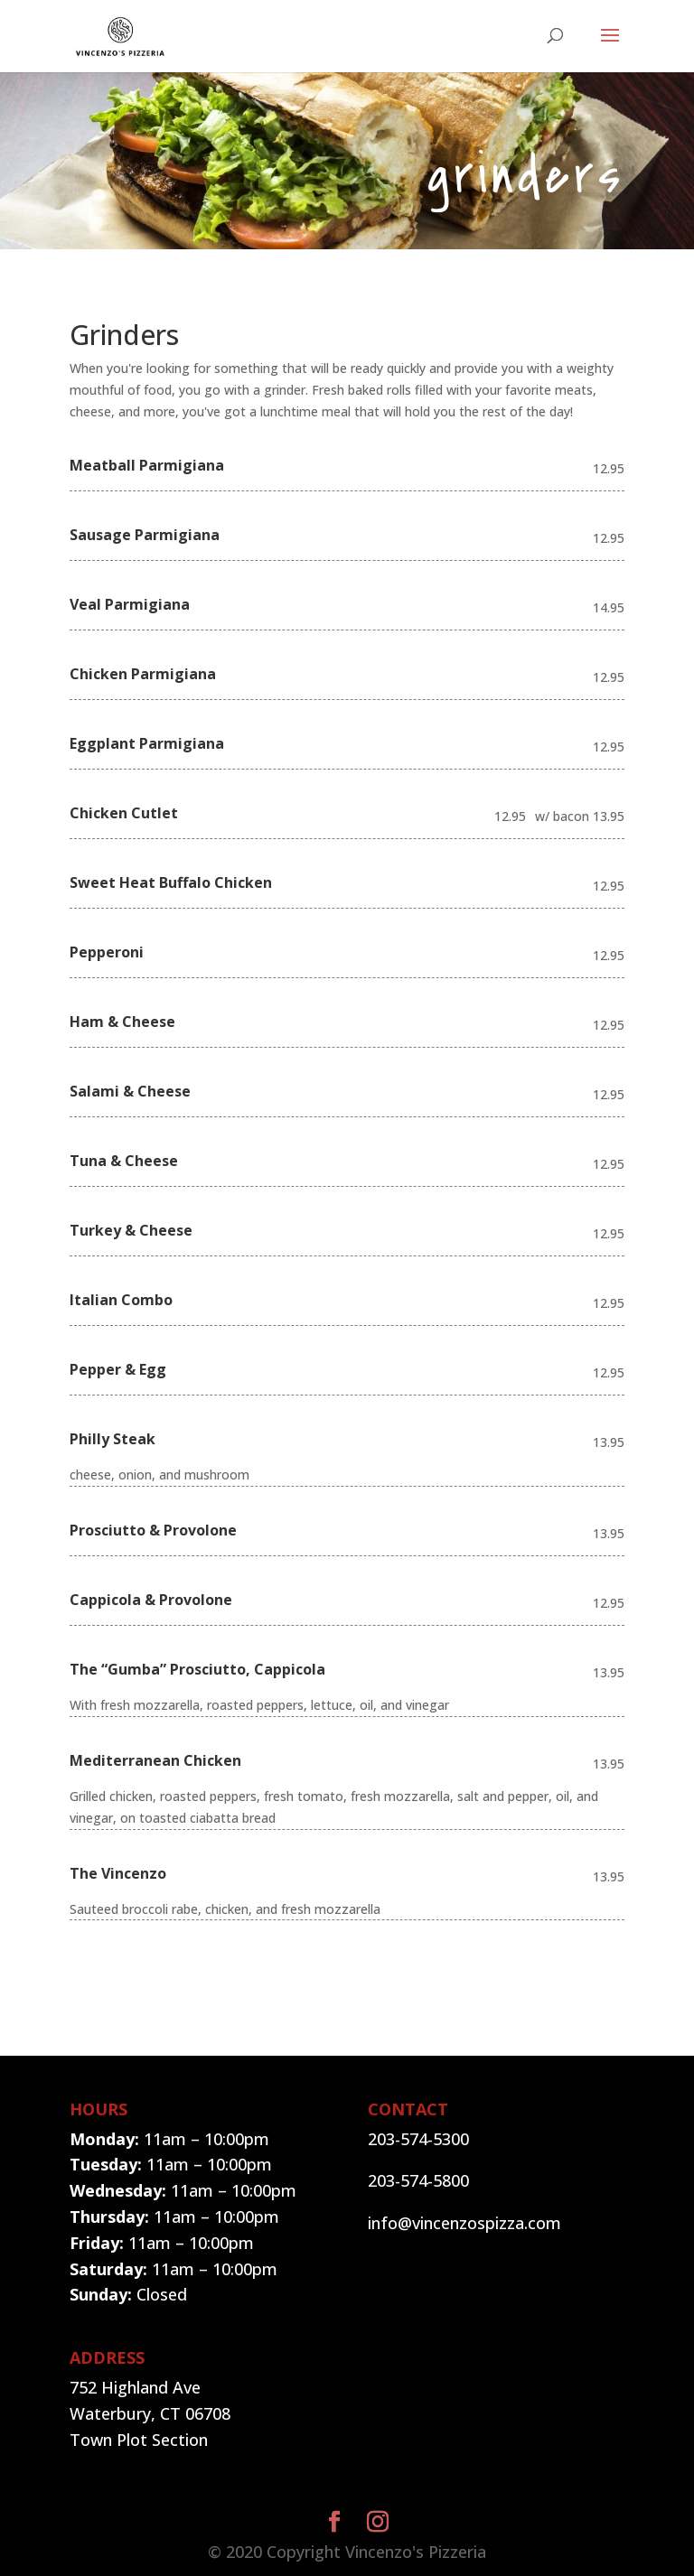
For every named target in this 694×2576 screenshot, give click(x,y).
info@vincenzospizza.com (464, 2223)
